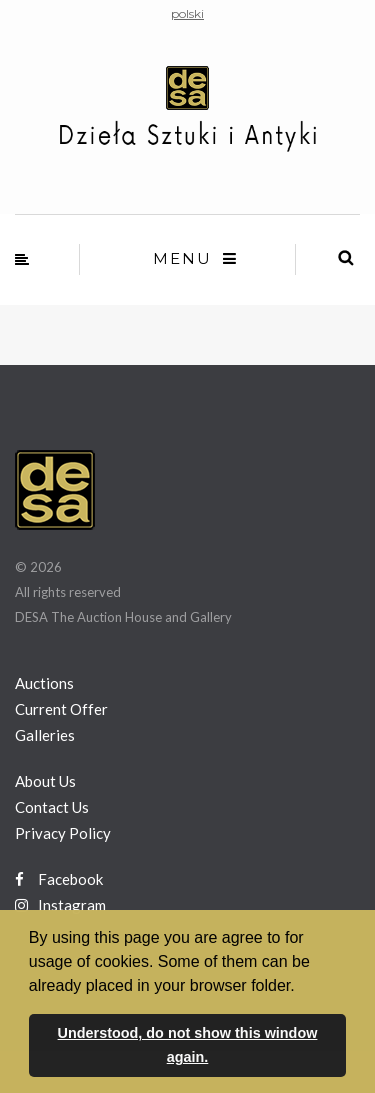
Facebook (59, 879)
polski (187, 13)
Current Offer (61, 709)
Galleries (45, 735)
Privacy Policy (63, 833)
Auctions (44, 683)
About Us (45, 781)
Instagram (60, 905)
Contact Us (52, 807)
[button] (302, 987)
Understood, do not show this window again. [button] (188, 1045)
